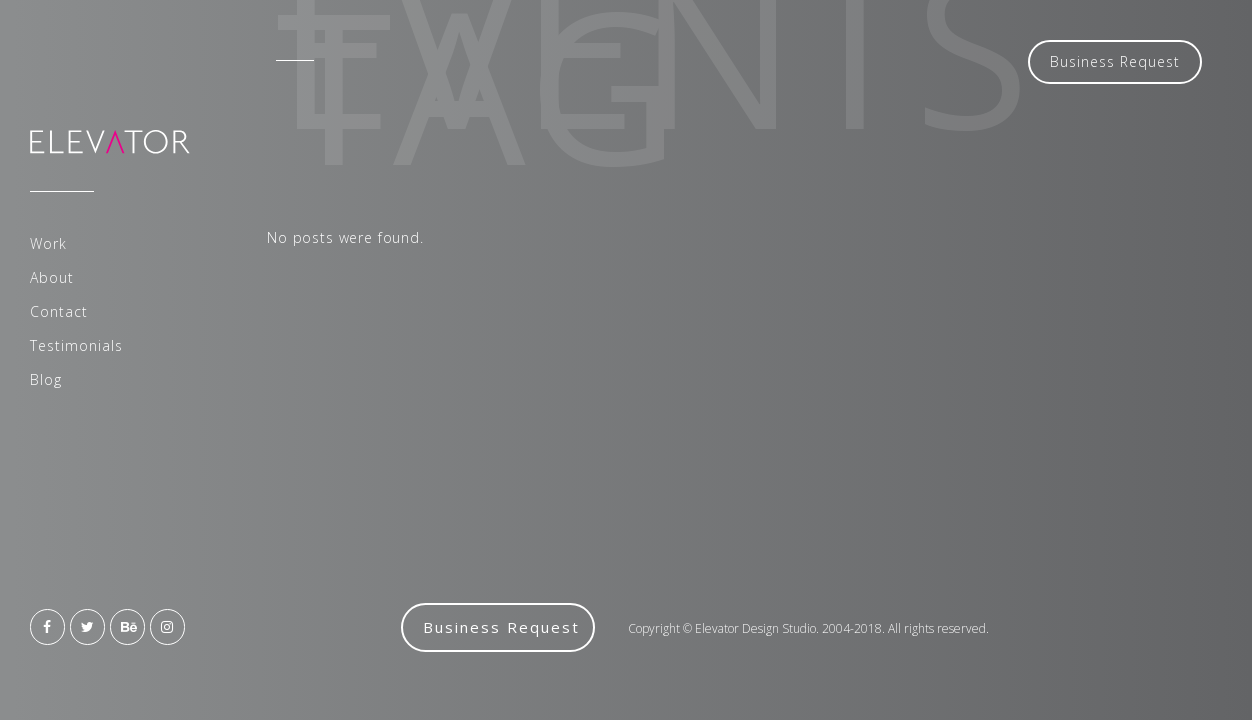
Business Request (1115, 61)
